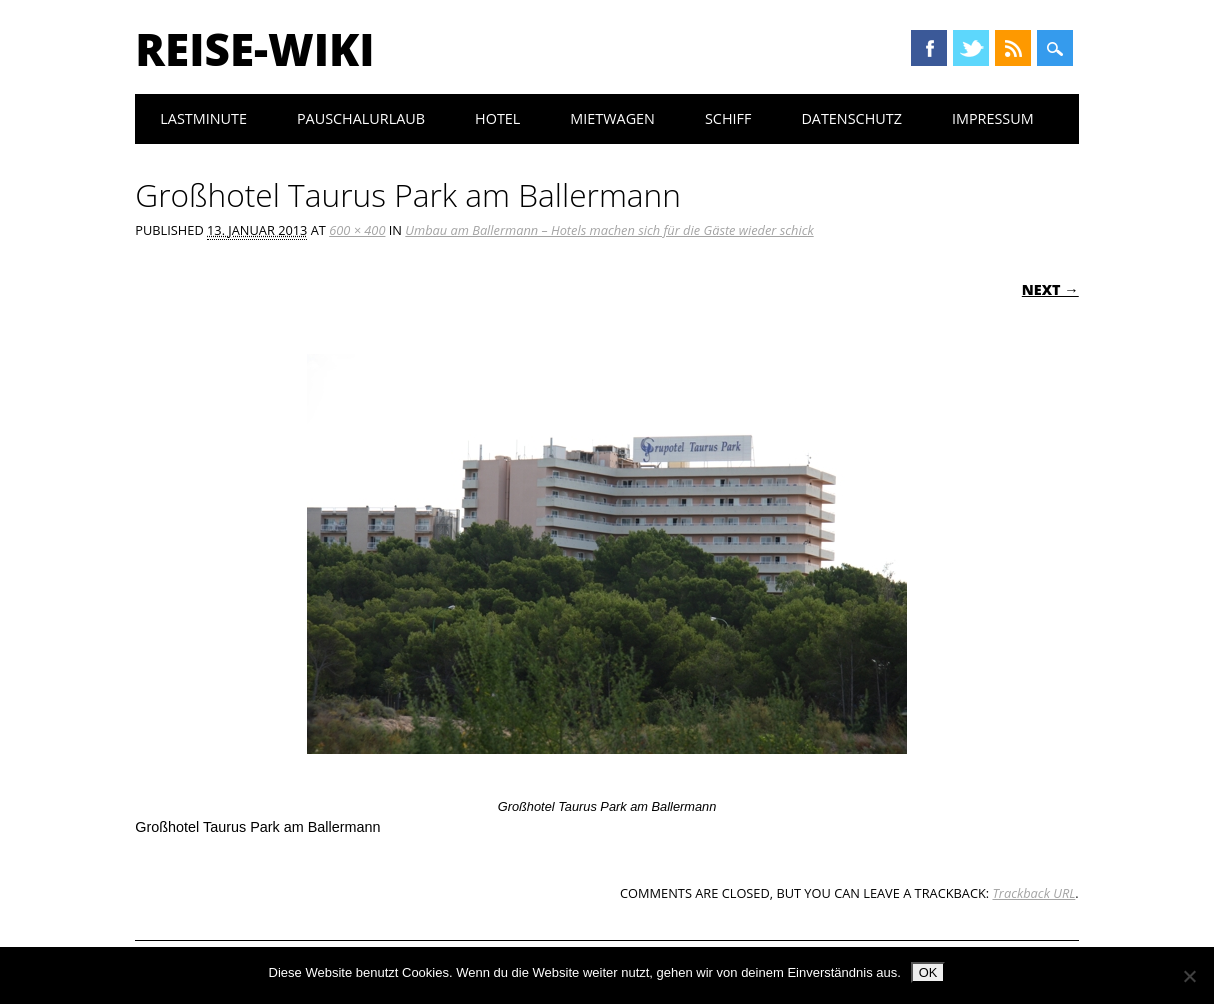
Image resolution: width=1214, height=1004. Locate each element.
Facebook (929, 48)
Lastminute (203, 118)
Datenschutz (851, 118)
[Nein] (1189, 976)
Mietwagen (612, 118)
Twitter (971, 48)
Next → (1050, 289)
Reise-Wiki (254, 49)
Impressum (993, 118)
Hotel (497, 118)
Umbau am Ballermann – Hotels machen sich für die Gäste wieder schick (609, 230)
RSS (1013, 48)
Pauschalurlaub (361, 118)
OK (928, 972)
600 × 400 (357, 230)
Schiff (728, 118)
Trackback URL (1033, 893)
